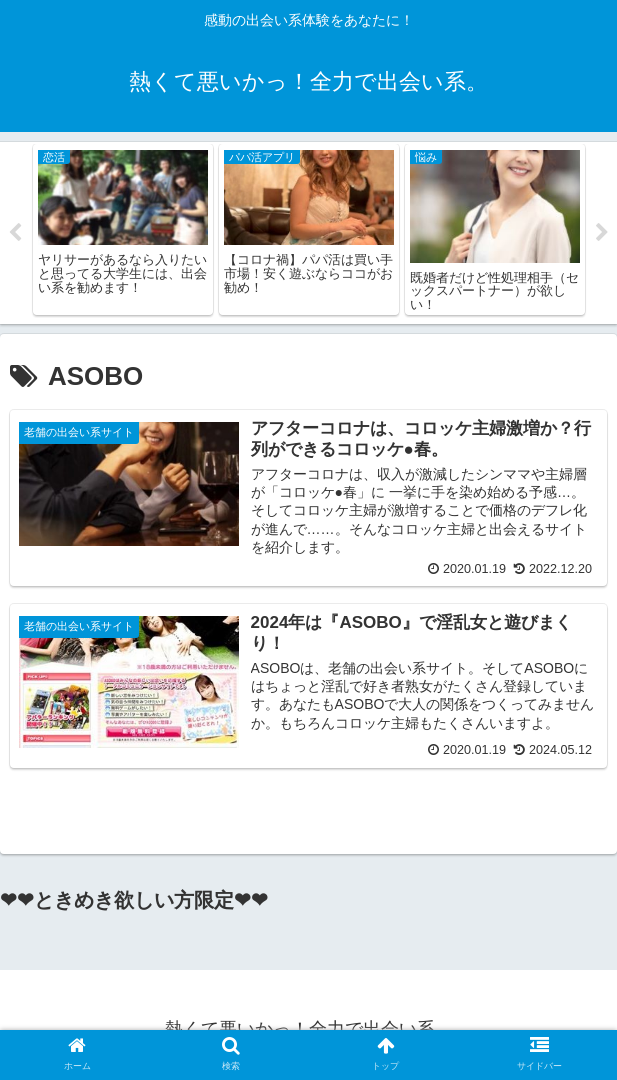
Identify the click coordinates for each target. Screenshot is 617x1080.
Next (602, 233)
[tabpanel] (123, 230)
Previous (15, 233)
